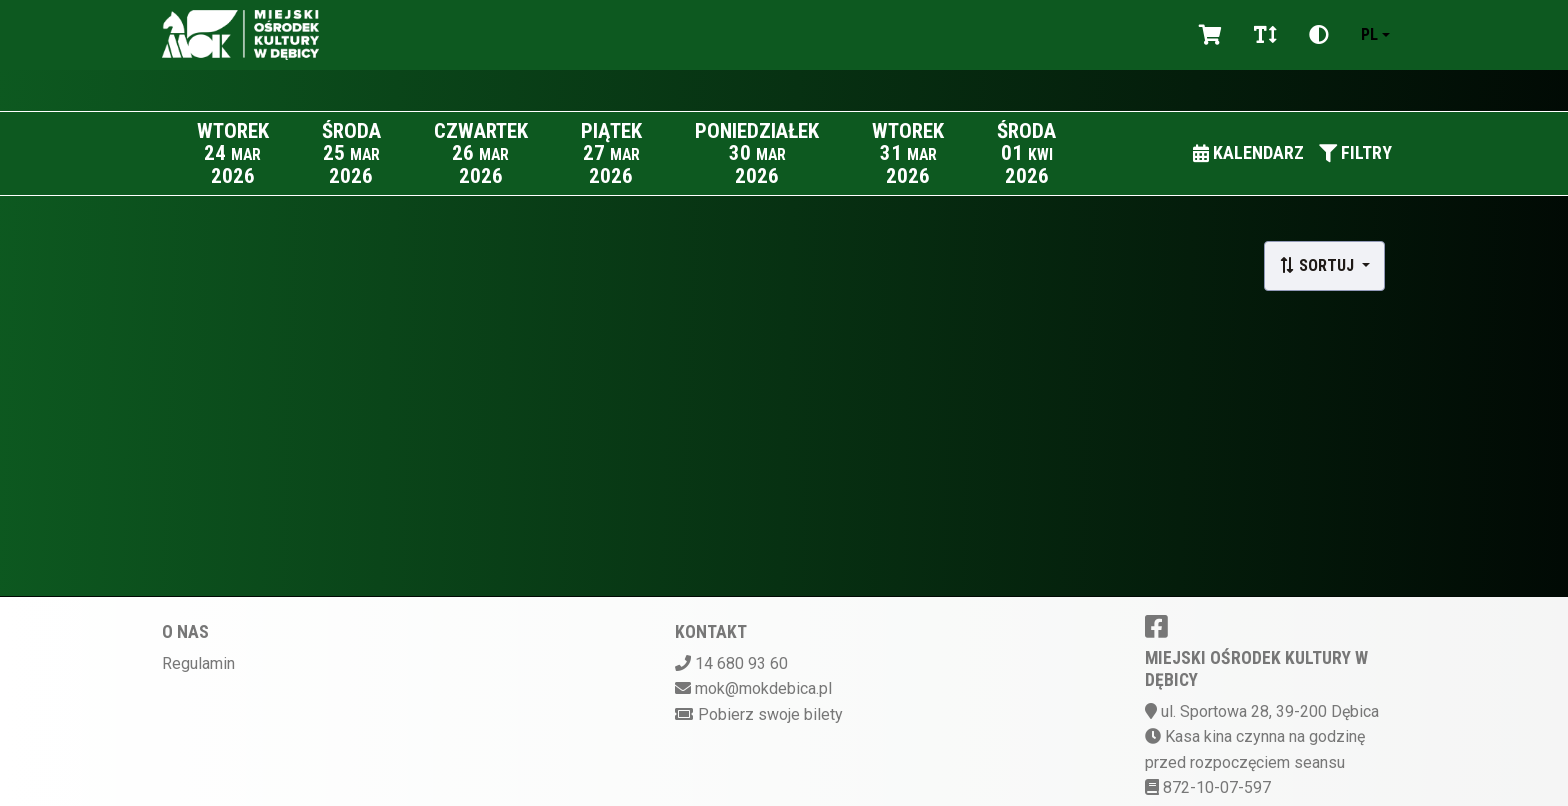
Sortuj (1318, 265)
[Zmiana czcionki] (1265, 35)
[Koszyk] (1210, 35)
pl (1369, 34)
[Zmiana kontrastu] (1319, 35)
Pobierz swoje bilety (770, 714)
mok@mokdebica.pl (763, 688)
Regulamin (198, 663)
